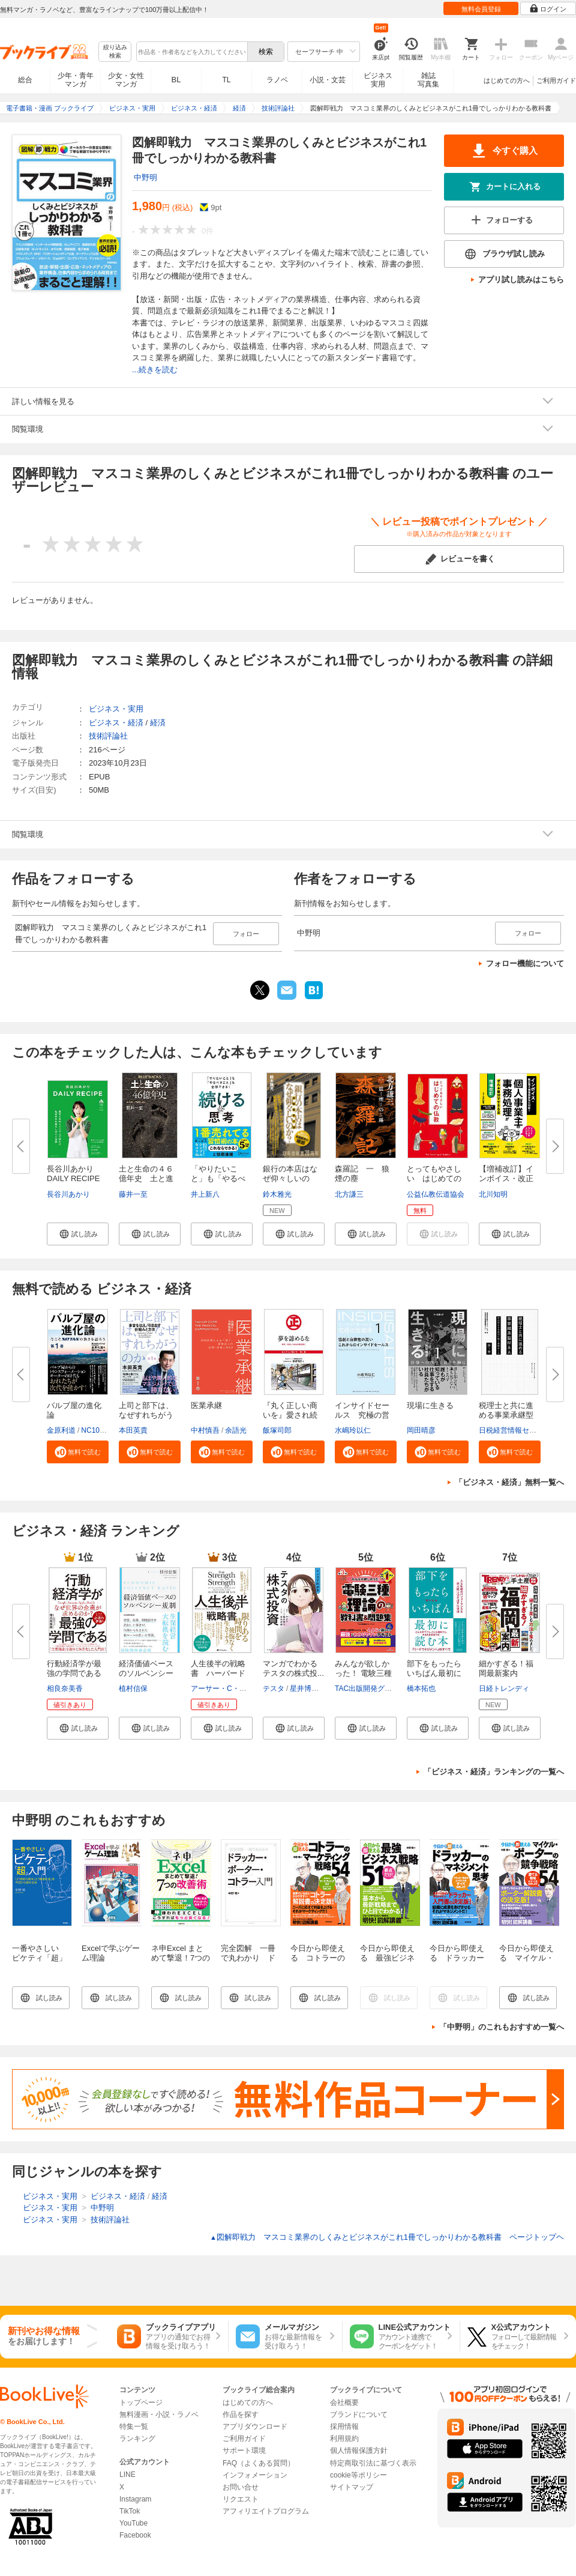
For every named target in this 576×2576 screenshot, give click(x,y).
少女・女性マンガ (126, 79)
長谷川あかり (68, 1194)
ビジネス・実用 (116, 708)
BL (176, 79)
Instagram (135, 2499)
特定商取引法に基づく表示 (373, 2463)
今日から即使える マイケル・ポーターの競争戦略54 (526, 1963)
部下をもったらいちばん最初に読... (434, 1673)
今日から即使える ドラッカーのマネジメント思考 (457, 1963)
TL (226, 80)
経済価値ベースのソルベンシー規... (146, 1673)
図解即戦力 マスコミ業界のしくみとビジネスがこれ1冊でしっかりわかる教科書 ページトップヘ (387, 2237)
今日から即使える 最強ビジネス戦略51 (387, 1958)
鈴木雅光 (277, 1194)
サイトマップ (351, 2487)
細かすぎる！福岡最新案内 (506, 1668)
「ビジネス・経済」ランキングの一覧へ (494, 1771)
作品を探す (241, 2414)
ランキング (137, 2438)
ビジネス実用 (378, 79)
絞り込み (115, 52)
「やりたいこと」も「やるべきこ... (218, 1178)
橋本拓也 (421, 1688)
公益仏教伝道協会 (435, 1194)
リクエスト (241, 2499)
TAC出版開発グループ (370, 1688)
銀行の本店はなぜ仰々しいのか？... (290, 1178)
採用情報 (344, 2426)
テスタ (273, 1688)
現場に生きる (430, 1405)
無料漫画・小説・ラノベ (159, 2414)
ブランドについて (359, 2414)
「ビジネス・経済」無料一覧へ (509, 1482)
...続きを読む (155, 369)
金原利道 (61, 1430)
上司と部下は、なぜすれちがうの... (146, 1415)
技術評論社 (108, 735)
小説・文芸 (328, 80)
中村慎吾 (205, 1430)
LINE (127, 2474)
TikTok (129, 2511)
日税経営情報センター (515, 1430)
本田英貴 (133, 1430)
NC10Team (99, 1430)
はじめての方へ (507, 80)
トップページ (141, 2402)
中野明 (145, 177)
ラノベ (277, 80)
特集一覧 (133, 2426)
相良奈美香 (65, 1688)
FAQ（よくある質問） (259, 2463)
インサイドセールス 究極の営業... (362, 1415)
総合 (25, 80)
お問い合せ (241, 2487)
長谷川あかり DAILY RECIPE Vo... (77, 1178)
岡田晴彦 (421, 1430)
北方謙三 (349, 1194)
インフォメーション (255, 2475)
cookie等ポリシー (358, 2475)
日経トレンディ (504, 1688)
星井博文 (304, 1688)
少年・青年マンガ (76, 79)
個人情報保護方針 (359, 2450)
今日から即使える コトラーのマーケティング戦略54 (317, 1963)
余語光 (236, 1430)
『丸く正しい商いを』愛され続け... (290, 1415)
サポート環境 (244, 2450)
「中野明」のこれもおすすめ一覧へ (501, 2026)
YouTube (133, 2523)
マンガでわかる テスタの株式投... (293, 1668)
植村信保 (133, 1688)
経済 (158, 722)
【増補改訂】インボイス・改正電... (506, 1178)
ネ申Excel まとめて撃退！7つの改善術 (180, 1958)
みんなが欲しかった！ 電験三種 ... (363, 1673)
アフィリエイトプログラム (266, 2511)
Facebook (135, 2535)
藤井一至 (133, 1194)
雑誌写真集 (428, 79)
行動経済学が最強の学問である (74, 1668)
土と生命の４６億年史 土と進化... (146, 1178)
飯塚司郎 (277, 1430)
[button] (78, 1234)
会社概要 (344, 2402)
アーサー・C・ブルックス (233, 1688)
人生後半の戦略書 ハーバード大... (218, 1673)
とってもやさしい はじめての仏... (434, 1178)
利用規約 (344, 2438)
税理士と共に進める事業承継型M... (506, 1415)
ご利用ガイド (556, 80)
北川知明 (493, 1194)
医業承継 (206, 1405)
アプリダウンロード (255, 2426)
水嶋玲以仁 (353, 1430)
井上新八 (205, 1194)
